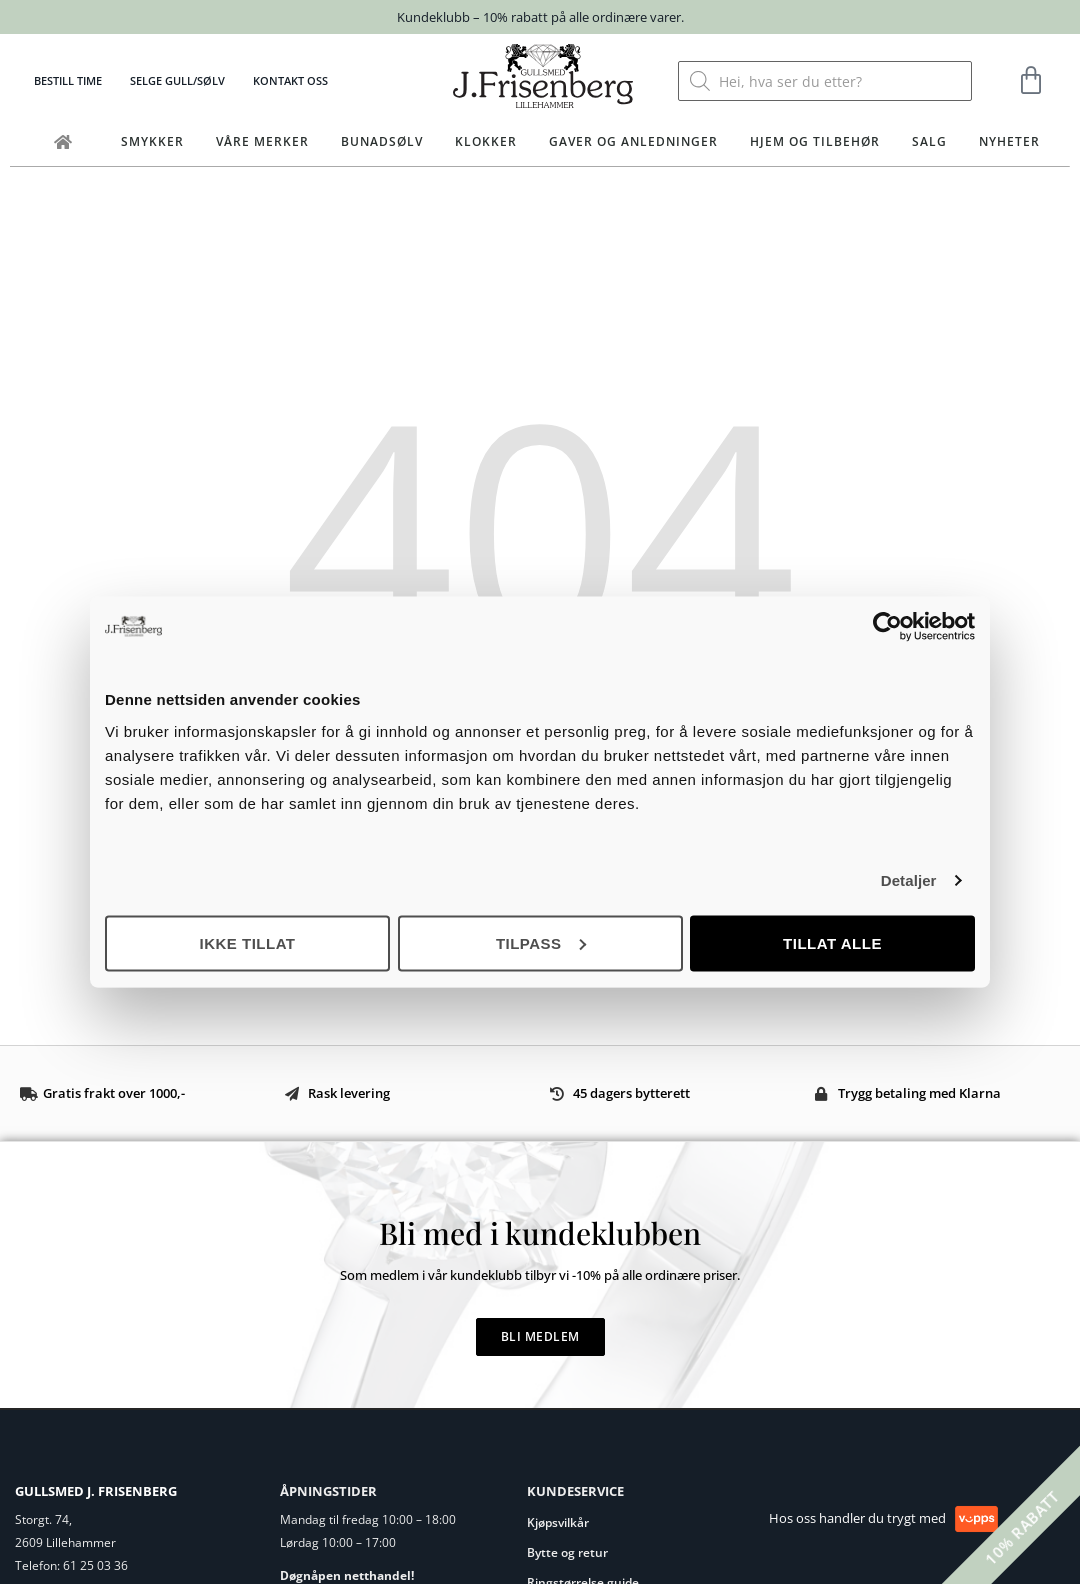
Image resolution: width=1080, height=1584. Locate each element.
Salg (929, 141)
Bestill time (68, 80)
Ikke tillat (247, 942)
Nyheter (1009, 141)
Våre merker (262, 141)
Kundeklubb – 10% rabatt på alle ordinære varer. (540, 17)
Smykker (152, 141)
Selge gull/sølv (177, 80)
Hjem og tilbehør (815, 141)
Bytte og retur (567, 1552)
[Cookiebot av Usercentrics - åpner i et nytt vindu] (887, 627)
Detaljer (909, 880)
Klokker (486, 141)
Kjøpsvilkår (558, 1522)
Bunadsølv (382, 141)
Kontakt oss (290, 80)
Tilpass (541, 942)
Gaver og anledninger (633, 141)
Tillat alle (832, 942)
